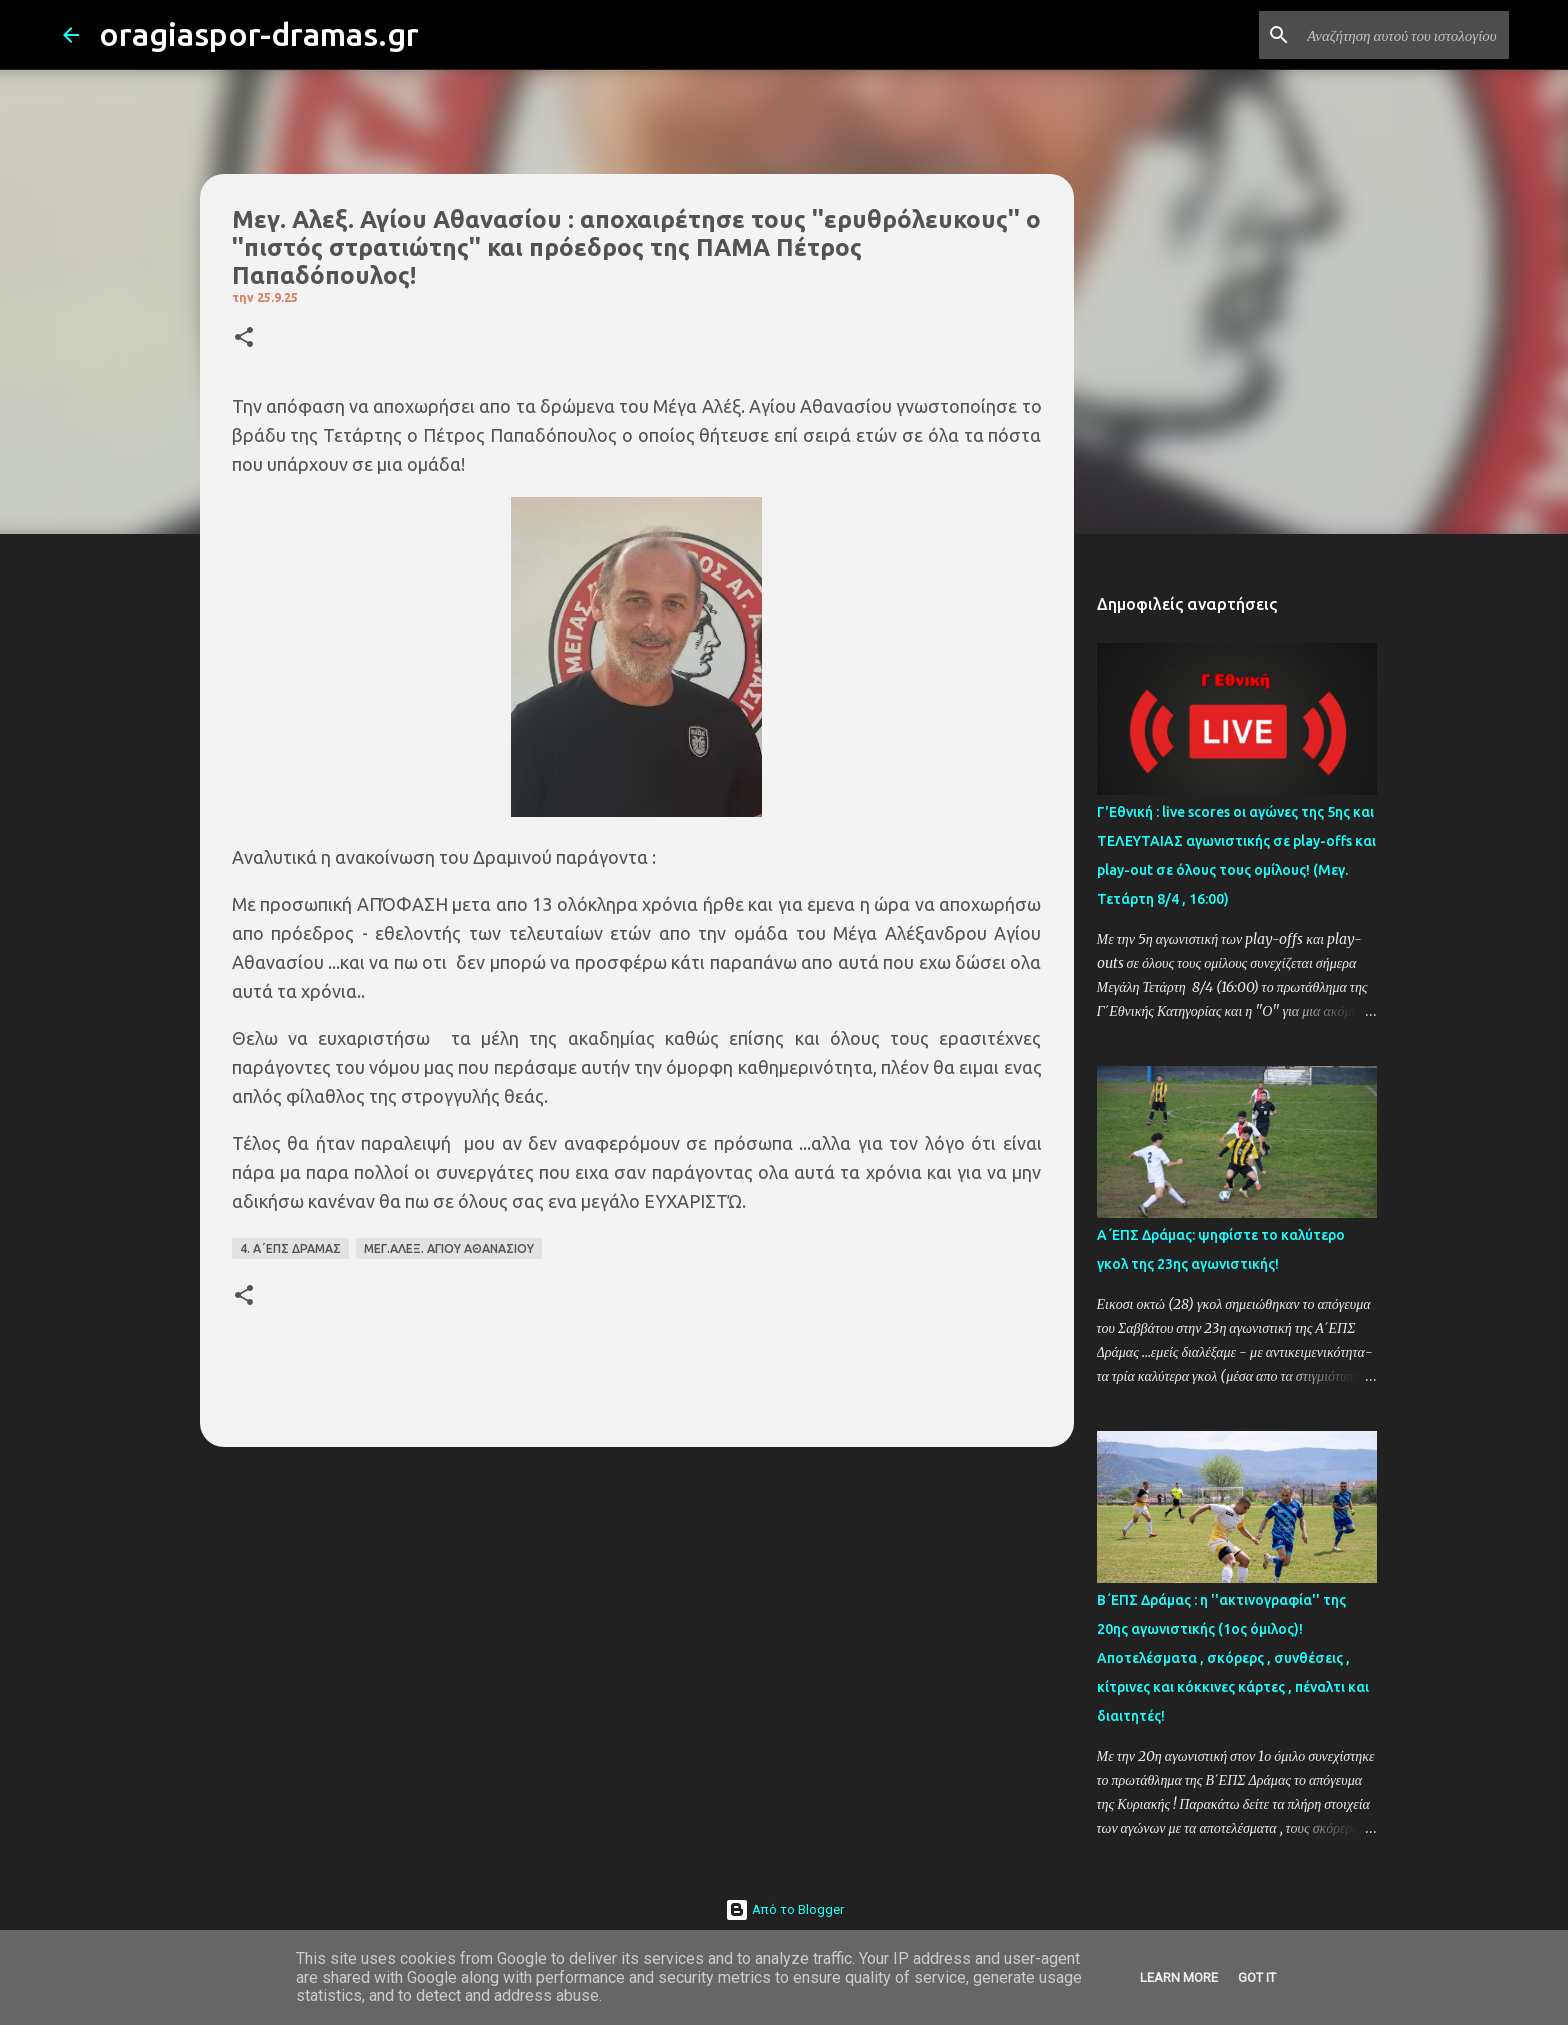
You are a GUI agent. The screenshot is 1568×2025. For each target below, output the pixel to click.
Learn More (1179, 1977)
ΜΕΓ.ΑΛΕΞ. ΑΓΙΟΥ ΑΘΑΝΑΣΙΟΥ (449, 1248)
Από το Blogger (784, 1909)
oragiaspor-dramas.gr (259, 34)
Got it (1257, 1977)
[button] (244, 338)
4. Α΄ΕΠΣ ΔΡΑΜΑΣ (290, 1248)
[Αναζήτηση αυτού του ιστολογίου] (1404, 35)
